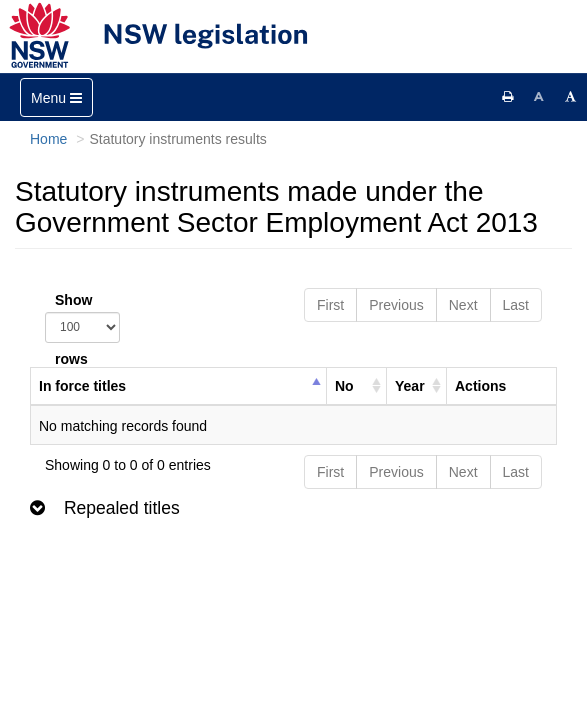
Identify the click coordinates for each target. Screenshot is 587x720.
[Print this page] (508, 97)
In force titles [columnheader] (82, 386)
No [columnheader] (344, 386)
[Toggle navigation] (56, 97)
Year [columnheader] (410, 386)
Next (463, 305)
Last (516, 305)
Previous (396, 305)
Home (48, 139)
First (330, 305)
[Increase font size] (571, 97)
